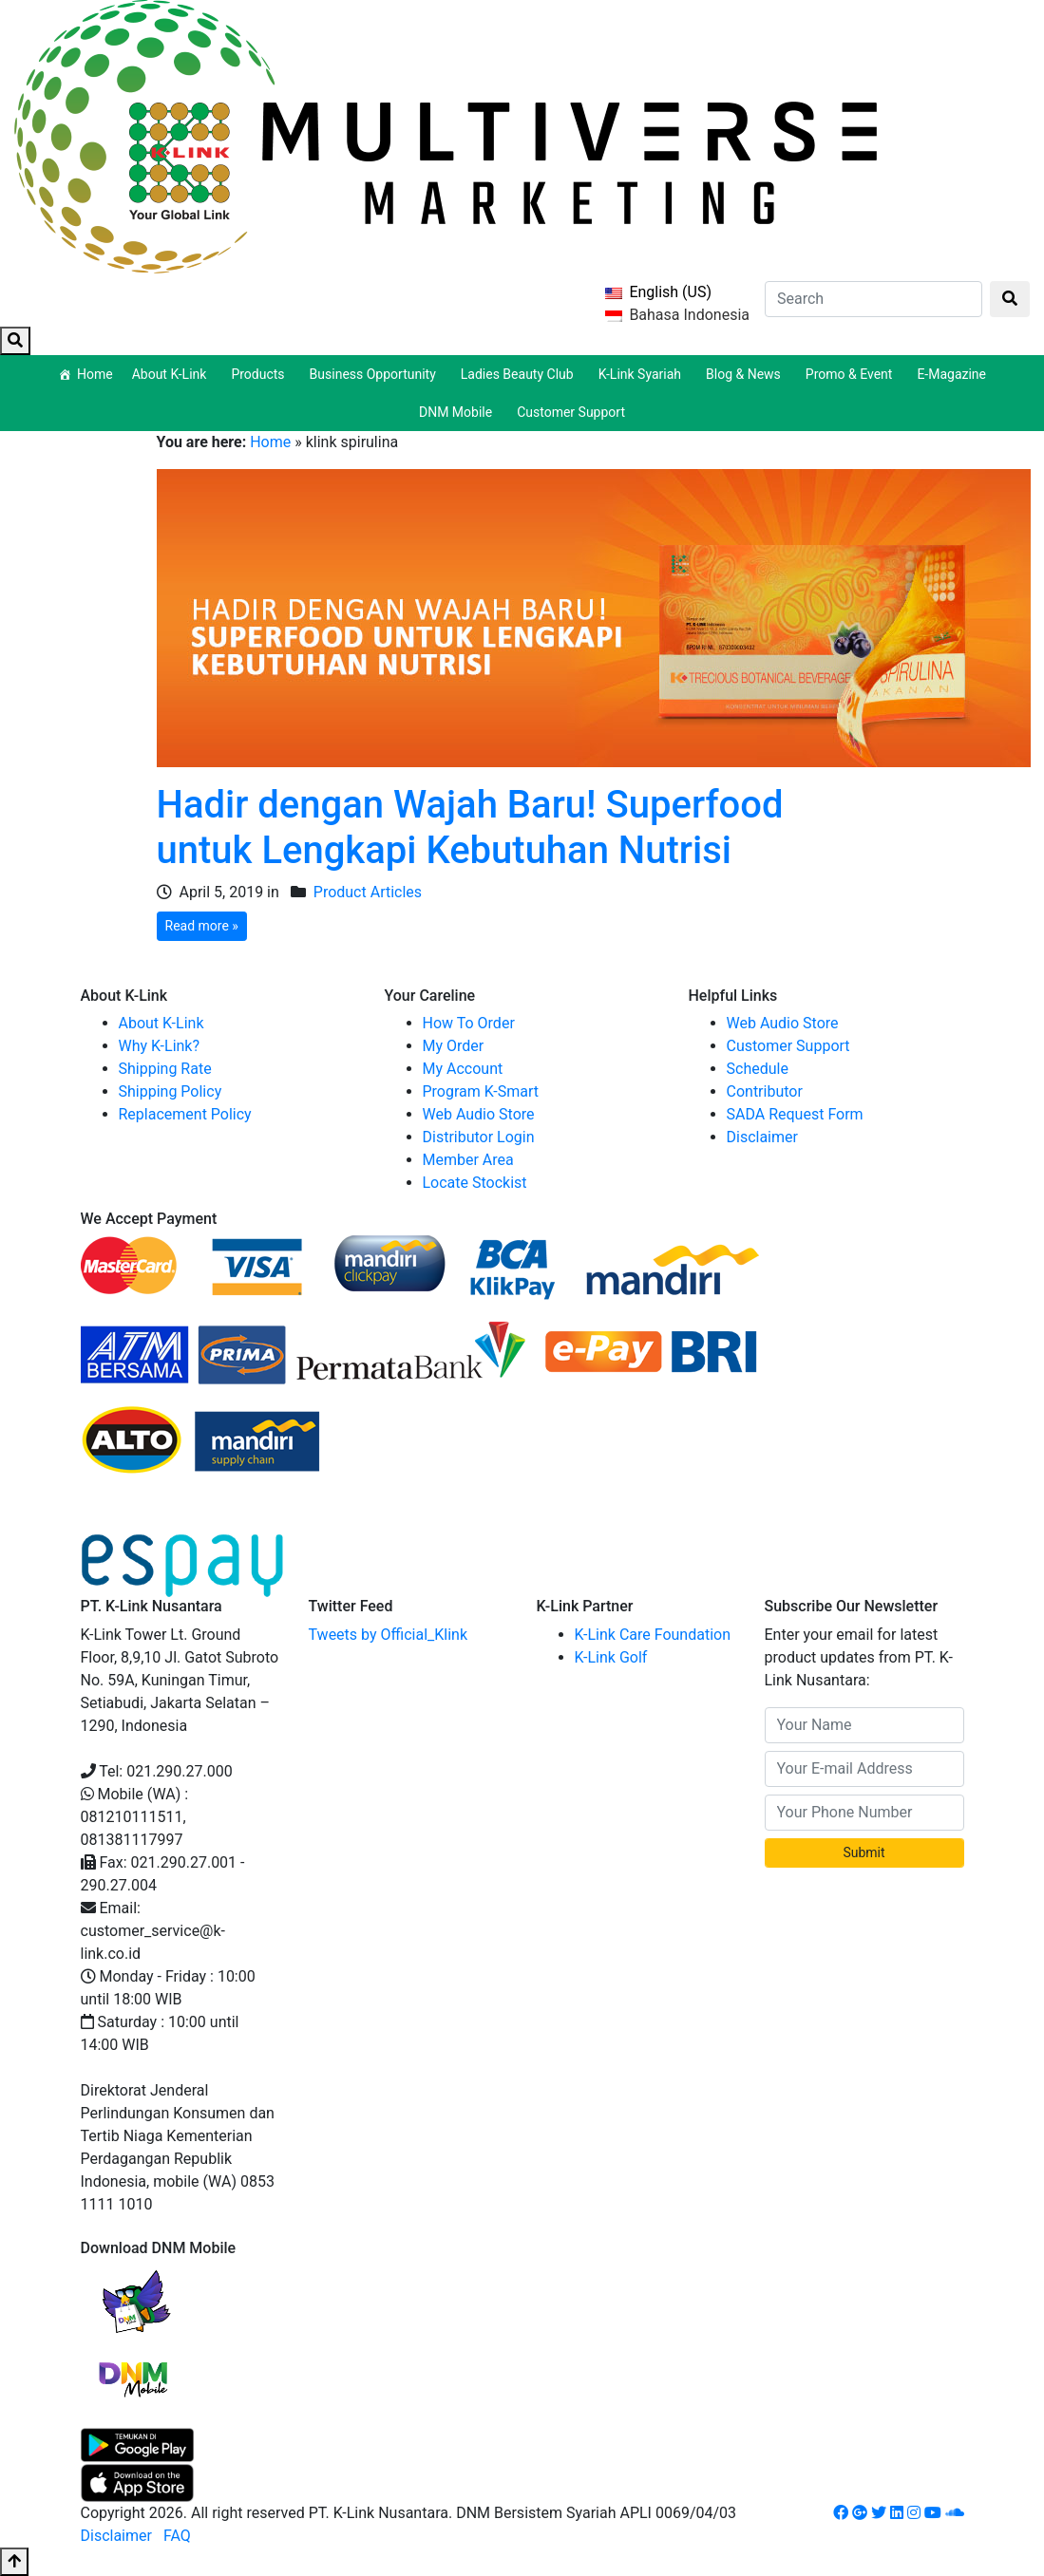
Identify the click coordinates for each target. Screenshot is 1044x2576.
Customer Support (571, 412)
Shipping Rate (165, 1069)
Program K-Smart (481, 1091)
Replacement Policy (185, 1114)
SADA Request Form (795, 1114)
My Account (463, 1069)
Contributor (765, 1091)
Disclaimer (762, 1137)
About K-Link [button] (172, 374)
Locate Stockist (475, 1183)
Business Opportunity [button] (376, 374)
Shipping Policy (170, 1091)
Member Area (468, 1160)
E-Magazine (951, 374)
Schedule (757, 1069)
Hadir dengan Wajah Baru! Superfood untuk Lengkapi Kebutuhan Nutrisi (470, 827)
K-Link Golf (611, 1657)
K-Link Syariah (642, 374)
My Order (453, 1046)
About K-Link (161, 1023)
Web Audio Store (479, 1114)
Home (95, 374)
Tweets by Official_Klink (388, 1635)
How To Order (469, 1023)
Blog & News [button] (746, 374)
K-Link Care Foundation (653, 1635)
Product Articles (367, 892)
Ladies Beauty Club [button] (520, 374)
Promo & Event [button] (852, 374)
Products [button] (260, 374)
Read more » (201, 925)
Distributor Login (479, 1137)
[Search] (873, 299)
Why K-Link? (159, 1046)
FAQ (177, 2536)
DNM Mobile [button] (458, 412)
